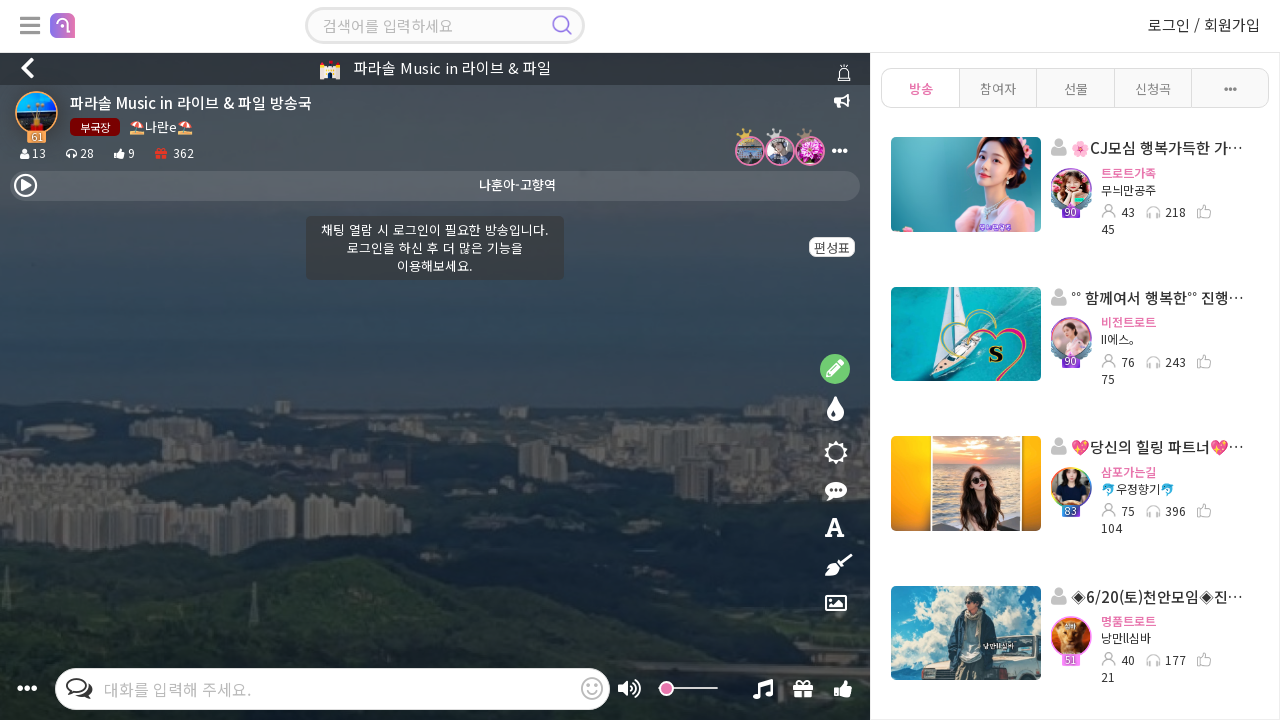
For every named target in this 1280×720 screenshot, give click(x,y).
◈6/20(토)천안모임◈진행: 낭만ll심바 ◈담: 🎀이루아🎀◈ (1149, 596)
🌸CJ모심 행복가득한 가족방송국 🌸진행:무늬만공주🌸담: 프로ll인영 (1149, 147)
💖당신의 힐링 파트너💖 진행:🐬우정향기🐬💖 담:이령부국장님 (1149, 446)
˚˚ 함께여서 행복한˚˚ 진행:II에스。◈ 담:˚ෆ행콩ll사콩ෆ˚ (1149, 297)
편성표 (832, 247)
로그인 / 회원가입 (1204, 24)
